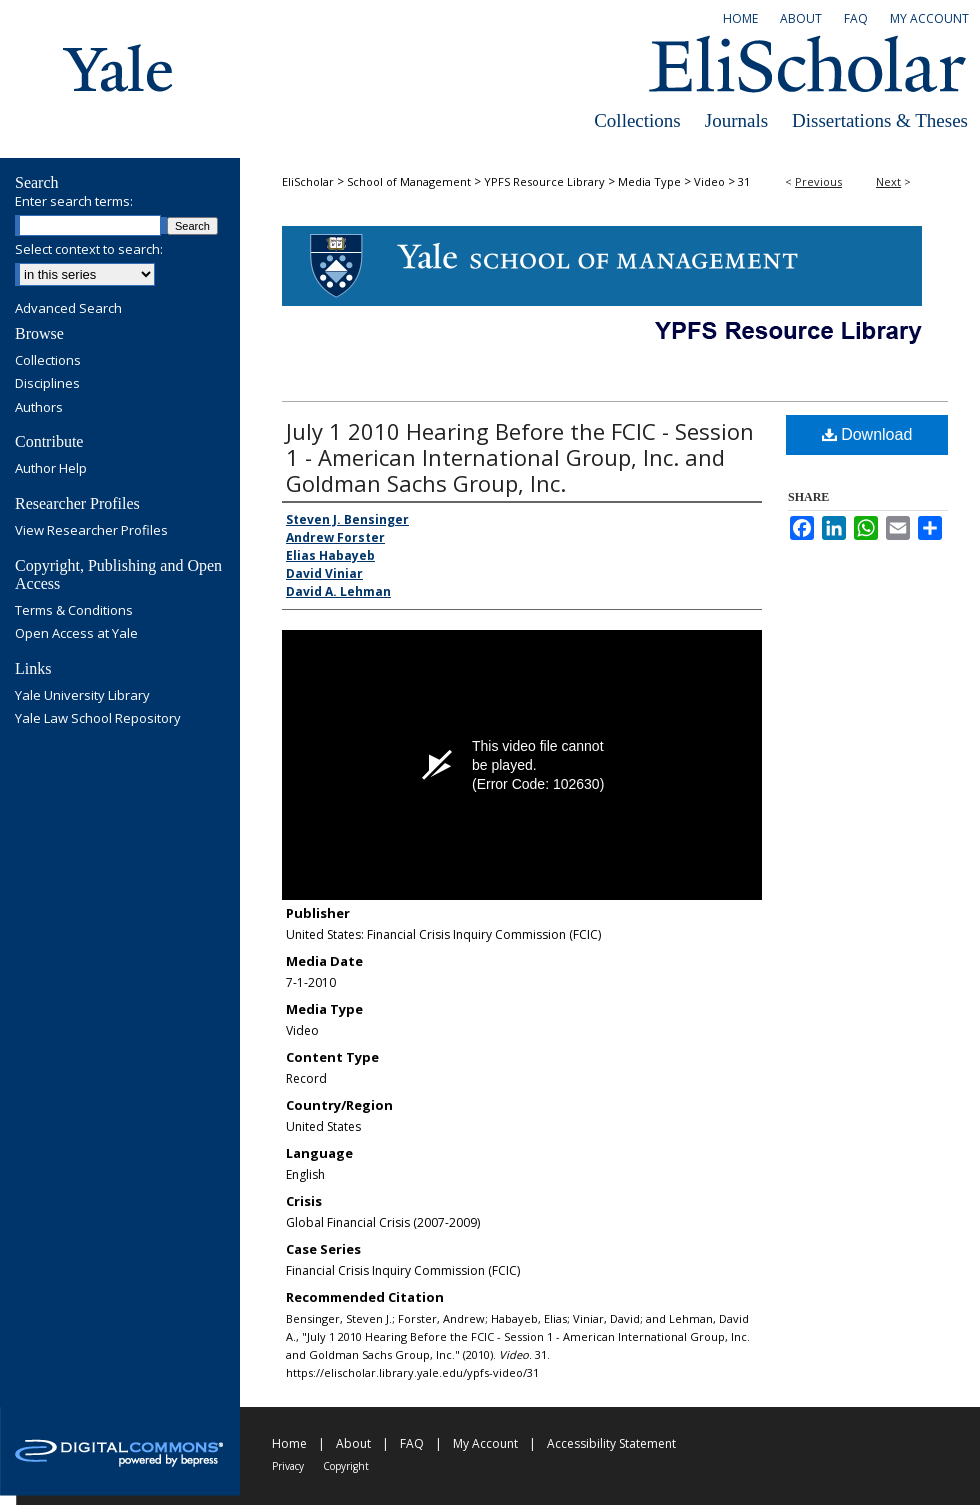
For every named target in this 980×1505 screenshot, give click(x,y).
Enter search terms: (74, 201)
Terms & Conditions (74, 611)
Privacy (288, 1466)
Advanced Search (68, 308)
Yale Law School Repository (98, 719)
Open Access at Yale (76, 634)
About (353, 1443)
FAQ (412, 1443)
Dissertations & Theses (880, 120)
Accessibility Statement (611, 1443)
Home (289, 1443)
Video (709, 181)
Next (888, 181)
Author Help (51, 469)
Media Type (649, 181)
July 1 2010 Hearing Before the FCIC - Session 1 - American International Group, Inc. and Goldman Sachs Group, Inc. (520, 457)
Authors (39, 408)
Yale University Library (82, 696)
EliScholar (308, 181)
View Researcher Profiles (91, 531)
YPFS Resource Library (544, 181)
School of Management (409, 181)
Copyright (346, 1466)
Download (867, 434)
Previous (818, 181)
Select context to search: (89, 249)
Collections (637, 120)
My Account (485, 1443)
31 (744, 181)
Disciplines (47, 384)
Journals (736, 120)
